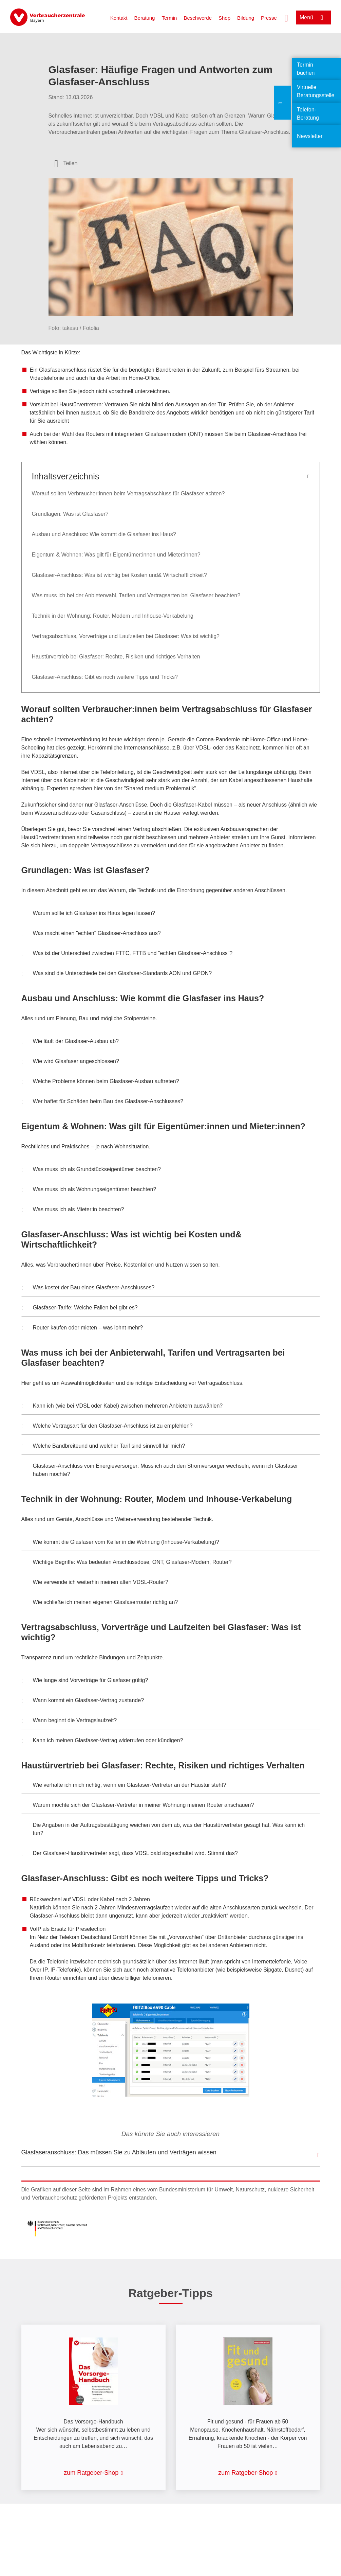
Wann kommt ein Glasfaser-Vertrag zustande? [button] (83, 1701)
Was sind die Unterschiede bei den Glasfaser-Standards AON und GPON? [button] (117, 974)
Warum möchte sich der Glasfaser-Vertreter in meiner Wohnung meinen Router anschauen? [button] (138, 1806)
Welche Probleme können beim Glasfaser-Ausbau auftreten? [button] (100, 1082)
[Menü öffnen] (313, 17)
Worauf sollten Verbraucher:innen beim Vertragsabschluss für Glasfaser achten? (128, 493)
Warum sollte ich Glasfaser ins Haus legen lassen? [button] (88, 914)
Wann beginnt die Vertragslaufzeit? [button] (69, 1721)
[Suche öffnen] (286, 17)
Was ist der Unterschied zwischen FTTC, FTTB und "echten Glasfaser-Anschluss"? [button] (127, 954)
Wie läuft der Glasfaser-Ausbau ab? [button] (70, 1042)
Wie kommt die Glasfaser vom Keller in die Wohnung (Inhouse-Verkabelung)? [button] (120, 1543)
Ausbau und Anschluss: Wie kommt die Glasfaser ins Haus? (104, 534)
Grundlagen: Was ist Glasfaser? (70, 514)
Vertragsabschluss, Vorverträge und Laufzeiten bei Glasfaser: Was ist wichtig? (126, 636)
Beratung (144, 18)
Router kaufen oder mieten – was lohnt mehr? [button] (82, 1328)
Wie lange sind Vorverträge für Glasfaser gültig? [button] (85, 1681)
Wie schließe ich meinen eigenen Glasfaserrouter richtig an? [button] (100, 1603)
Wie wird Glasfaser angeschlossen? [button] (70, 1062)
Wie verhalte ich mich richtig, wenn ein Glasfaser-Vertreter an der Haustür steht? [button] (124, 1786)
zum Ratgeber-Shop (91, 2472)
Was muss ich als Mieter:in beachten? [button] (73, 1210)
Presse (269, 18)
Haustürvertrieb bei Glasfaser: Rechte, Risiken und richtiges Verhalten (116, 656)
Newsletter (310, 136)
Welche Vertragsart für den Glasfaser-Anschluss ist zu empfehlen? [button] (107, 1427)
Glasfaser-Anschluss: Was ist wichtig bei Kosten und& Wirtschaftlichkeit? (120, 575)
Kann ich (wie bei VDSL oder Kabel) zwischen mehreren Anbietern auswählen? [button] (122, 1406)
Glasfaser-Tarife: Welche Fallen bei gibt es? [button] (80, 1308)
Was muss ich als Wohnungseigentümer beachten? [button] (89, 1190)
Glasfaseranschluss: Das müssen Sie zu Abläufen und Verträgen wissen (118, 2152)
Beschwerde (198, 18)
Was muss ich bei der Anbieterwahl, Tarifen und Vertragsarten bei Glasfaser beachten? (137, 595)
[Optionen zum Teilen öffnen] (66, 163)
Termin (169, 18)
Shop (224, 18)
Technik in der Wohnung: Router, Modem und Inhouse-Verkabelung (113, 616)
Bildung (245, 18)
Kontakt (119, 18)
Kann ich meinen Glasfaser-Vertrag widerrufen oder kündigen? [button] (102, 1741)
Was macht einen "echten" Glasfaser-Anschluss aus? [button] (91, 934)
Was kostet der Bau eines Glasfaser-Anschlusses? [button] (88, 1288)
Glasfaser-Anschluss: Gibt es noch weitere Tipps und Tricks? (105, 677)
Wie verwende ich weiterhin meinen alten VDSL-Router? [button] (95, 1583)
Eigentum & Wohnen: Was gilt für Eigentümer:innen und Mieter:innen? (117, 555)
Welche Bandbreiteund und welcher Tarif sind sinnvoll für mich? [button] (103, 1447)
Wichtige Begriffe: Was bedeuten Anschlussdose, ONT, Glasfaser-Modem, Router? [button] (127, 1563)
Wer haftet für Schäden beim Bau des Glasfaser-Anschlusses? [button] (102, 1102)
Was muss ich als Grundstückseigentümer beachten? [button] (91, 1170)
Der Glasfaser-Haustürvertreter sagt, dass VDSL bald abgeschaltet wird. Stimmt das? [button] (130, 1854)
